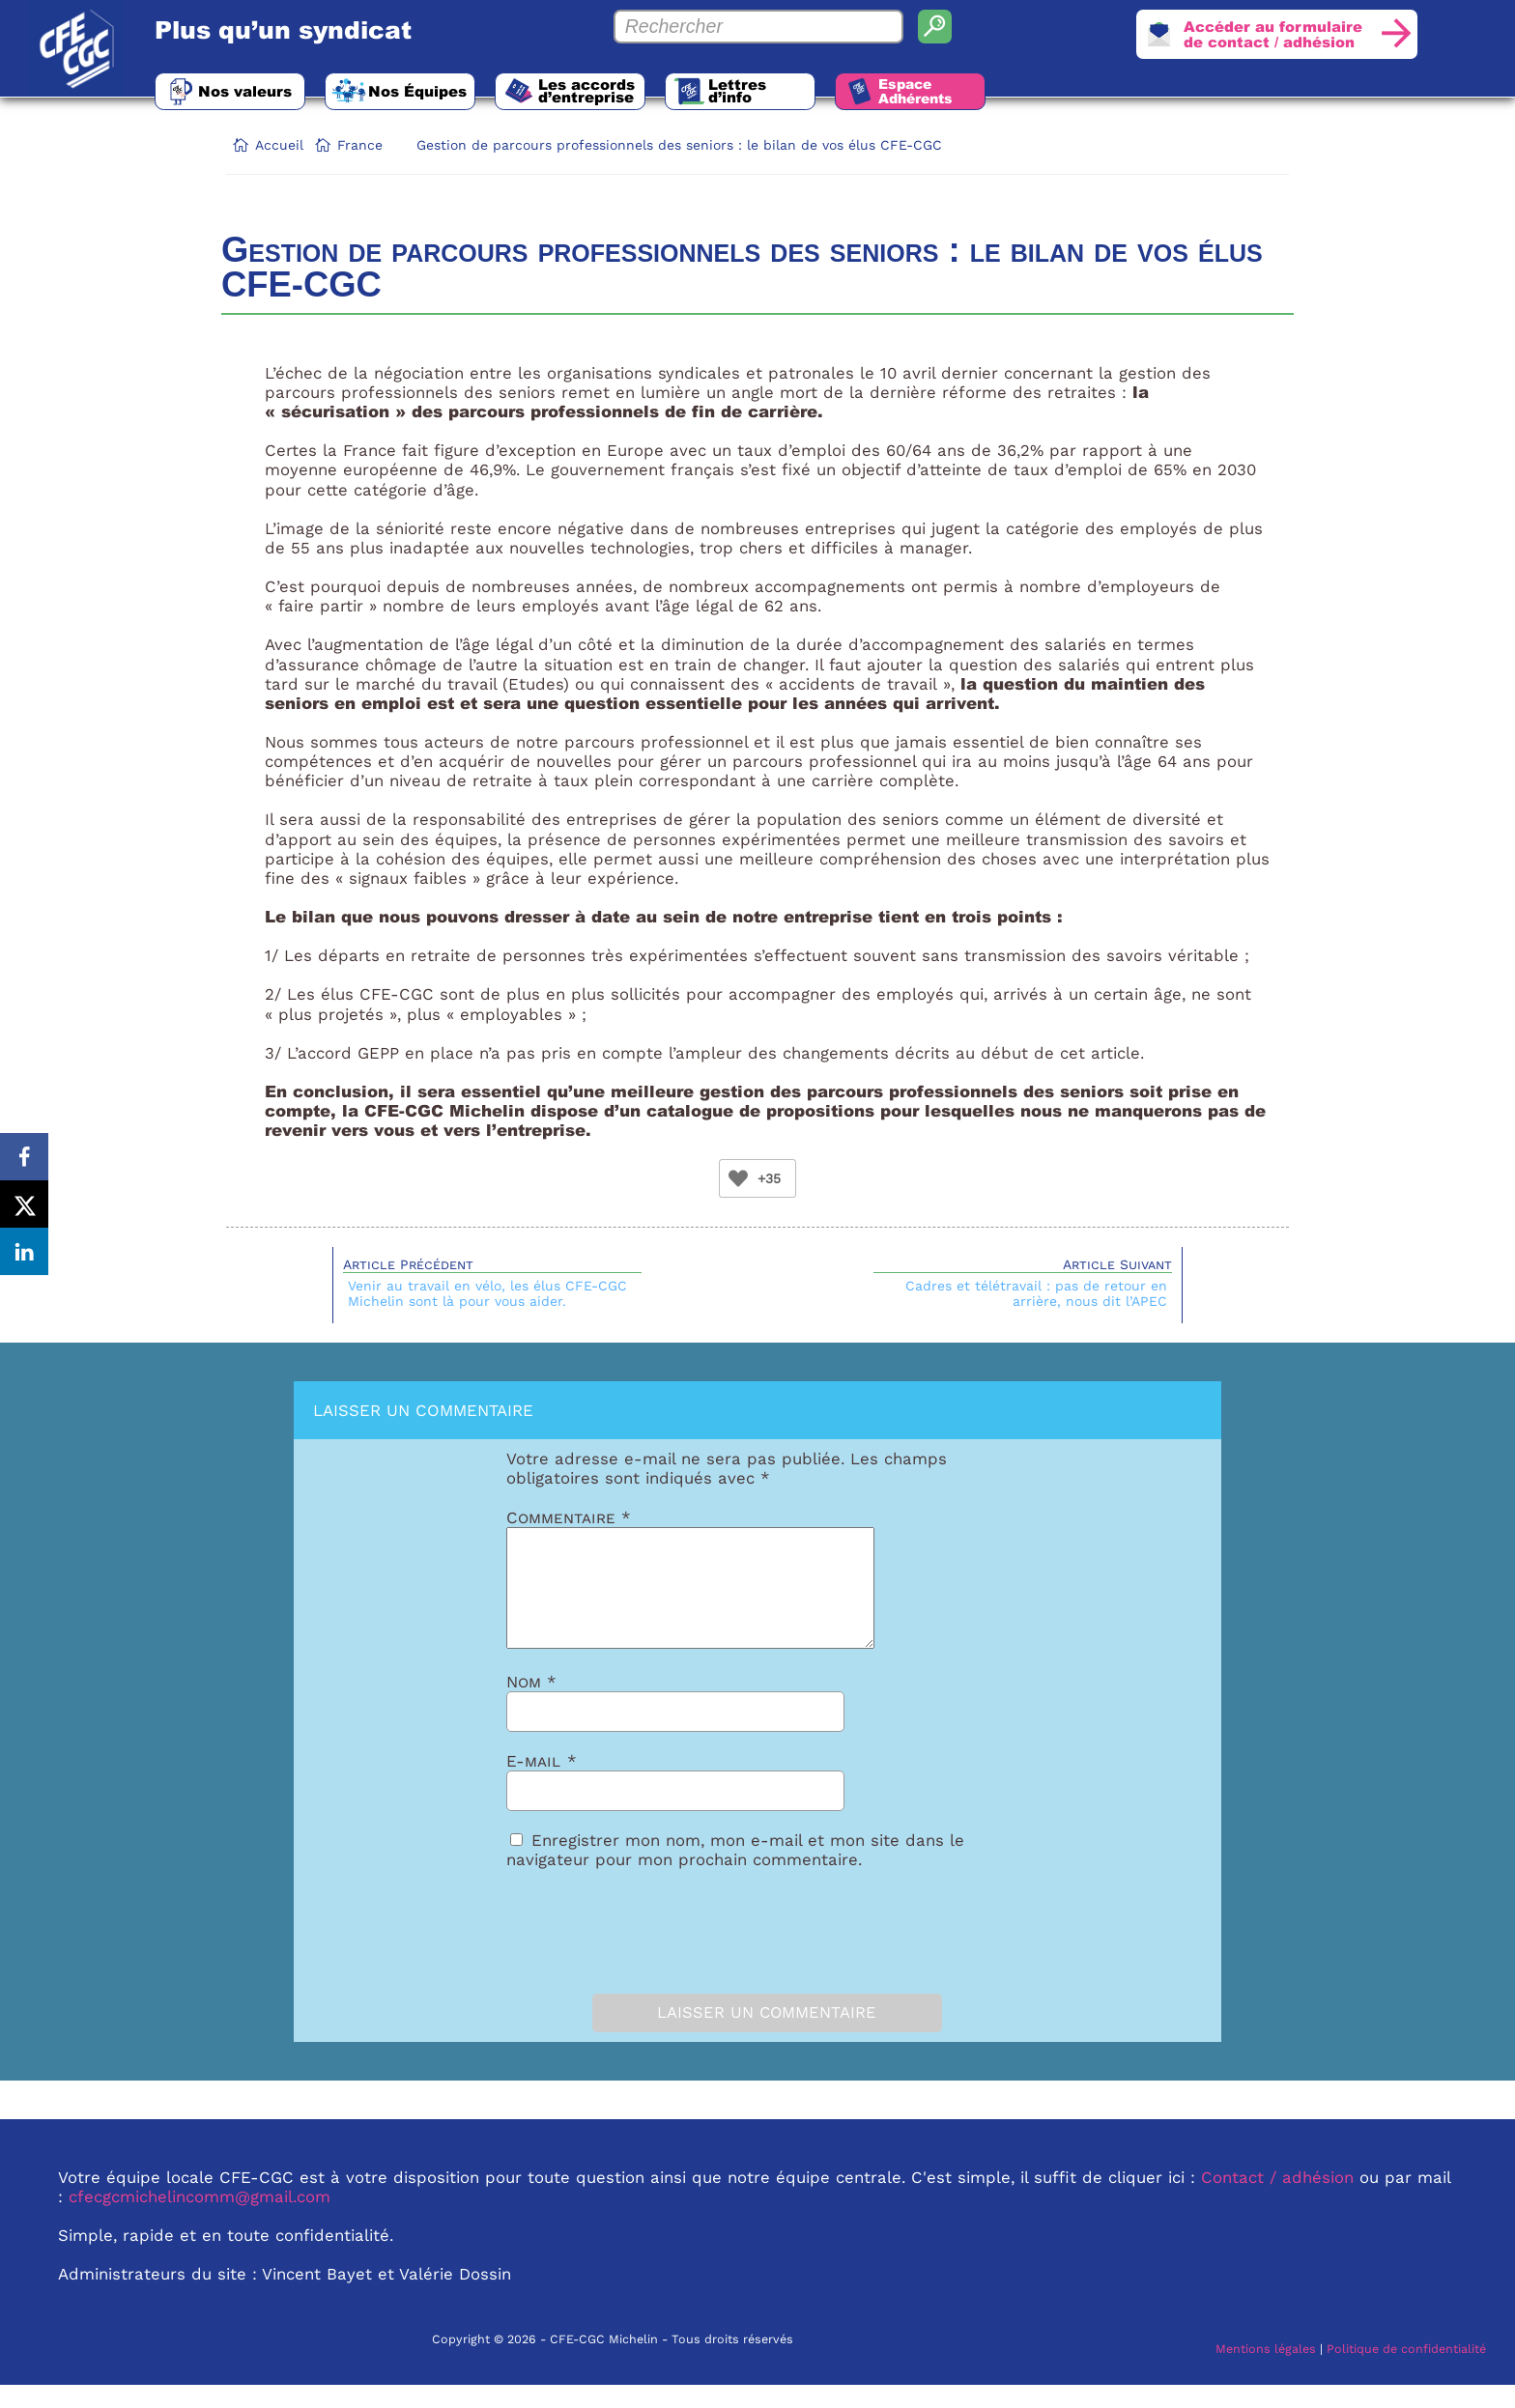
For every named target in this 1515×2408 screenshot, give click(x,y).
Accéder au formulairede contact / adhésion (1270, 34)
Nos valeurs (246, 90)
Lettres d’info (750, 90)
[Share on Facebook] (24, 1156)
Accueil (279, 145)
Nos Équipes (422, 90)
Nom (531, 1704)
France (360, 145)
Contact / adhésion (1277, 2200)
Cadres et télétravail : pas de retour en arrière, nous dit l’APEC (1036, 1293)
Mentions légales (1265, 2372)
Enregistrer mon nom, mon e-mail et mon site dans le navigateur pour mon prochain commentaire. (735, 1873)
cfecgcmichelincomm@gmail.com (199, 2219)
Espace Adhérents (932, 91)
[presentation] (614, 1950)
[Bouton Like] (738, 1178)
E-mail (541, 1784)
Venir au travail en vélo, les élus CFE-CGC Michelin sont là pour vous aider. (487, 1293)
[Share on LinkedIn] (24, 1253)
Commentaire (568, 1517)
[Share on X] (24, 1204)
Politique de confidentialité (1406, 2372)
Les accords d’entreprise (595, 90)
